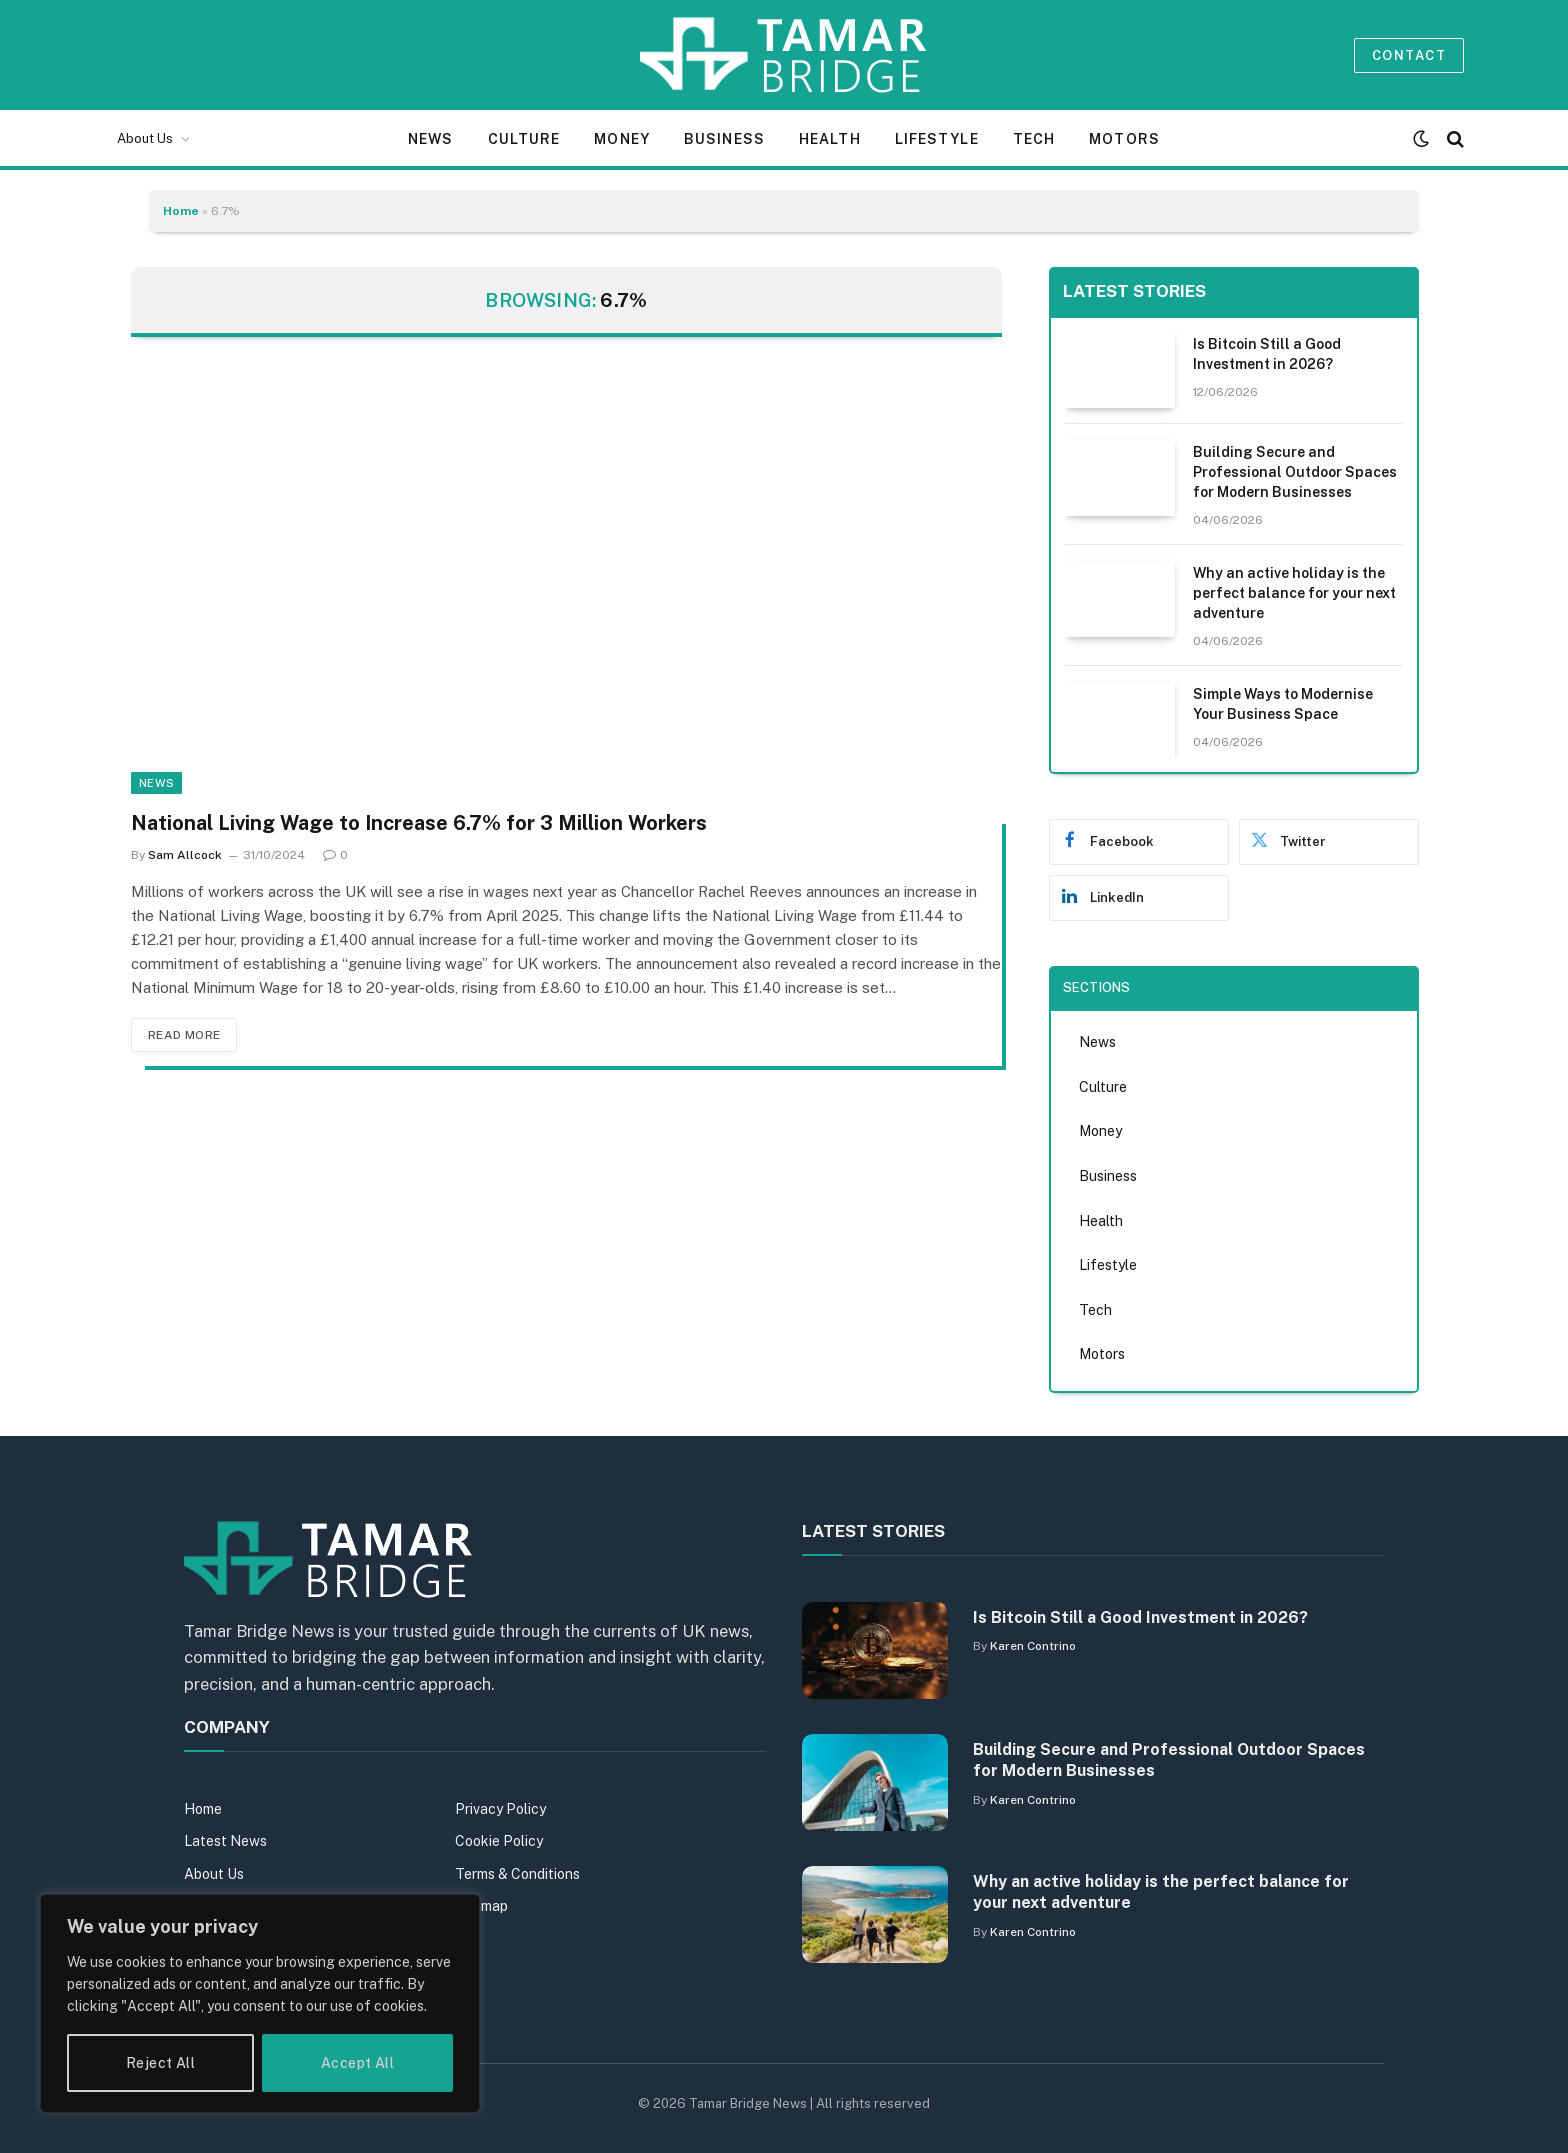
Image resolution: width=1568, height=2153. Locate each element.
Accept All (357, 2063)
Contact (1409, 55)
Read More (184, 1035)
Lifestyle (937, 139)
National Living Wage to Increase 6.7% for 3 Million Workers (419, 823)
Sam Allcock (185, 855)
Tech (1034, 139)
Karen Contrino (1033, 1646)
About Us (145, 138)
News (430, 139)
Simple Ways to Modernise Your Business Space (1283, 704)
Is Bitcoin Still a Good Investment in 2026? (1267, 354)
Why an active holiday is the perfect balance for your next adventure (1294, 593)
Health (830, 139)
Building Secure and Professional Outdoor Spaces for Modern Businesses (1295, 472)
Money (622, 139)
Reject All (160, 2063)
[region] (260, 2003)
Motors (1124, 139)
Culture (524, 139)
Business (724, 139)
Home (181, 211)
